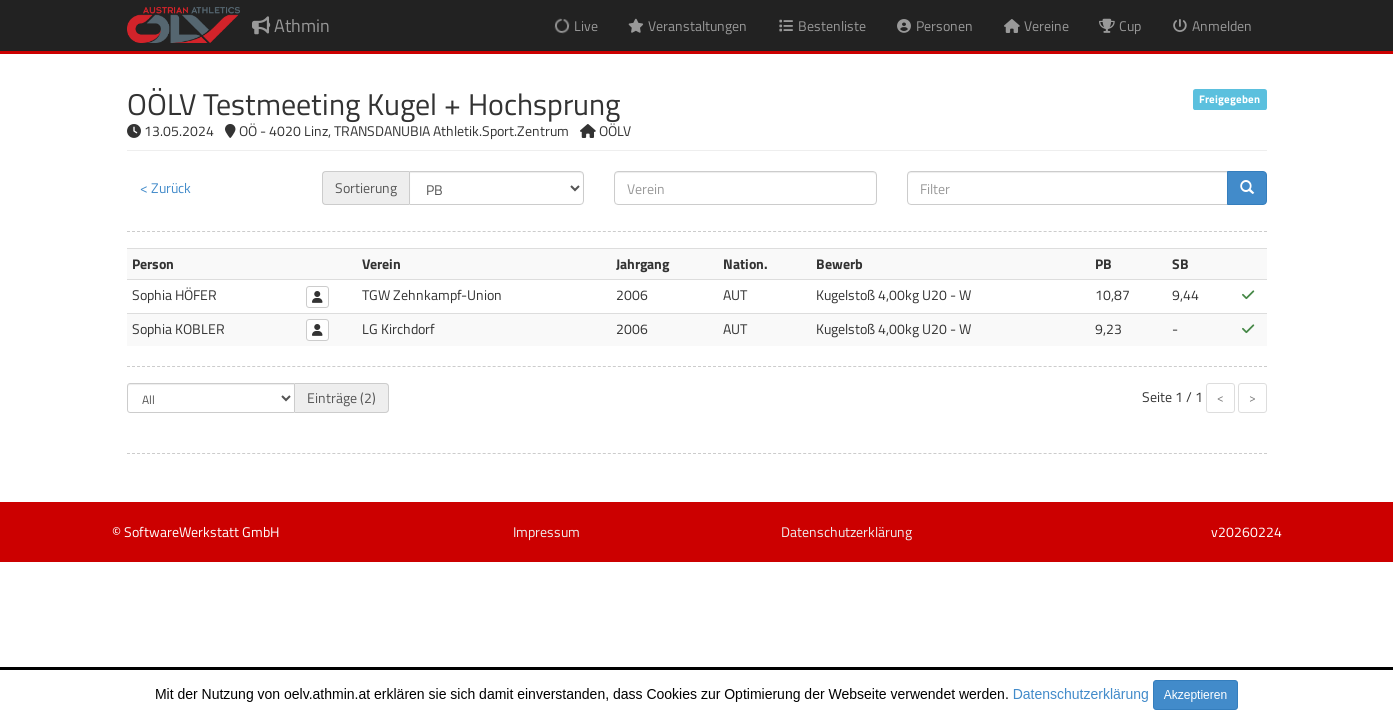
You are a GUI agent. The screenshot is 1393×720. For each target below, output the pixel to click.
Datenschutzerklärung (1081, 694)
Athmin (291, 25)
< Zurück (165, 187)
